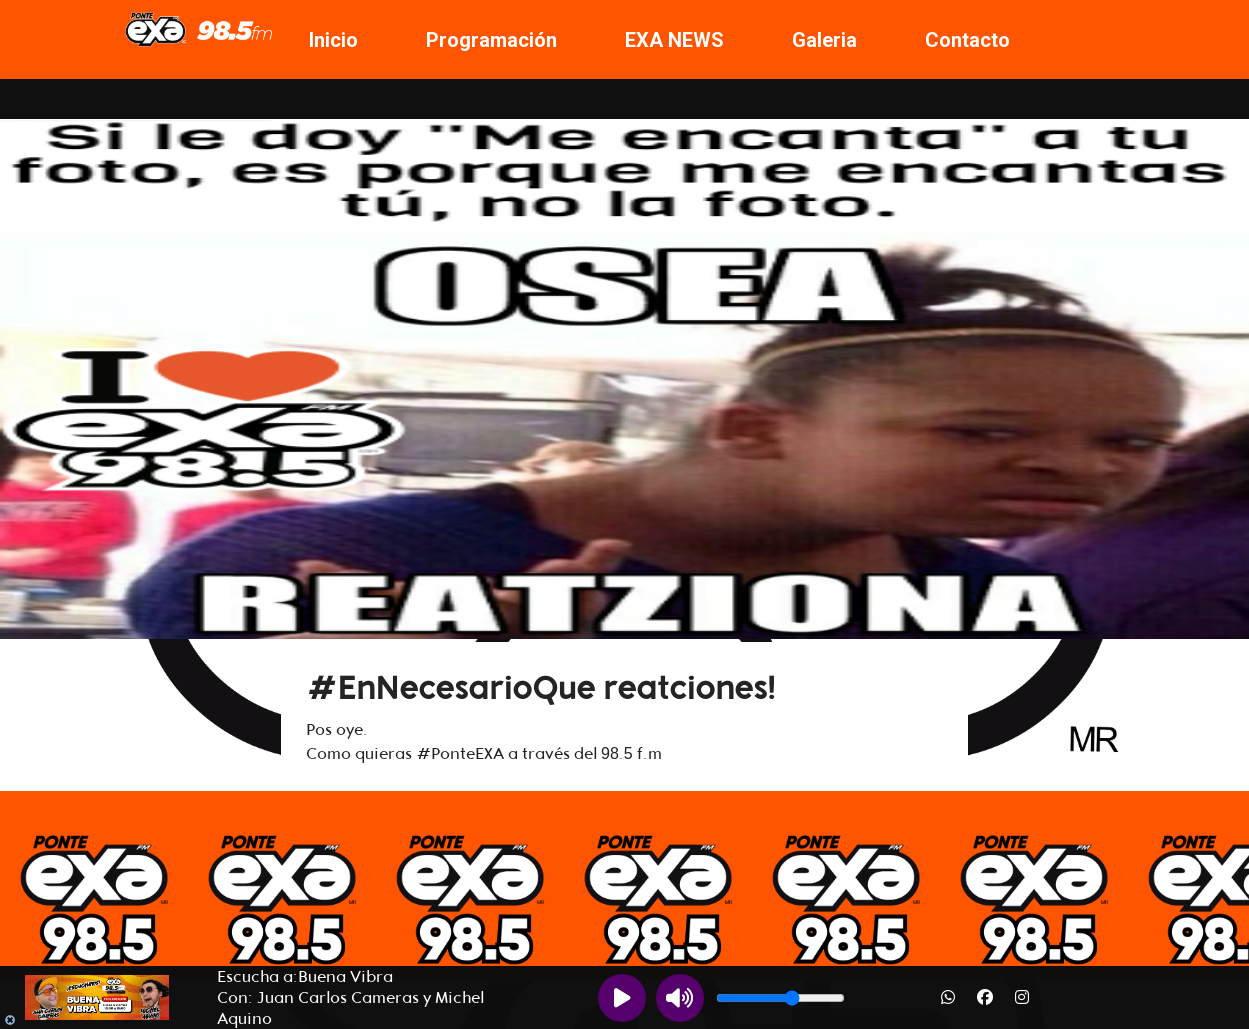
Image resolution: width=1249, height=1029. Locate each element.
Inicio (333, 40)
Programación (491, 40)
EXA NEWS (674, 40)
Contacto (967, 40)
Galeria (824, 40)
